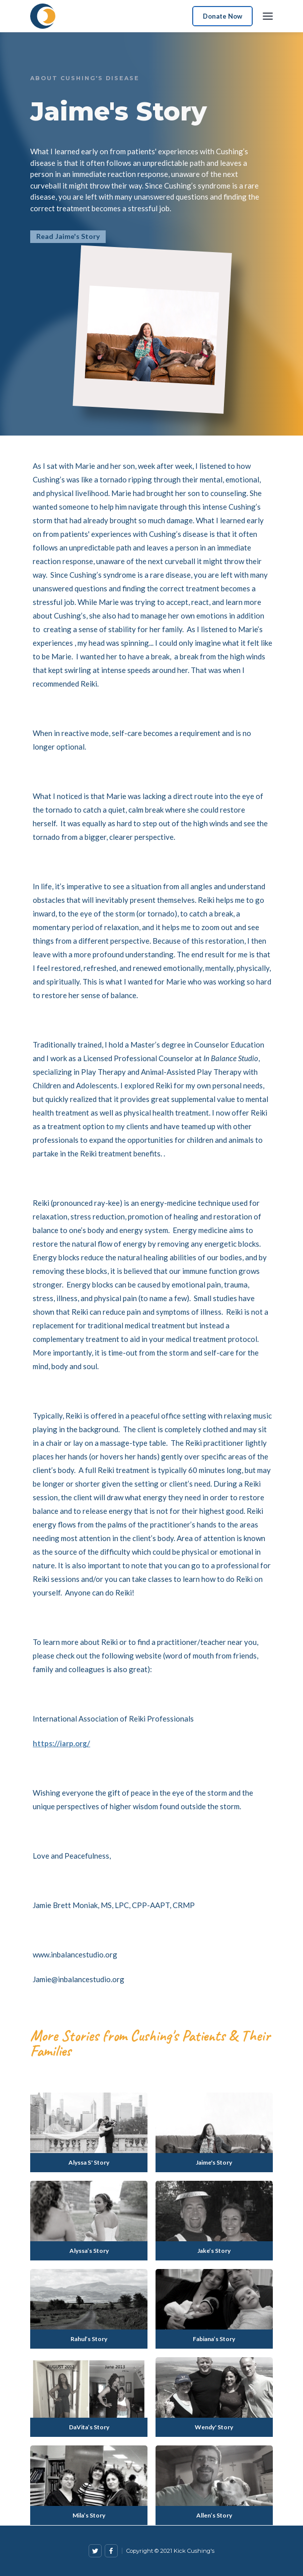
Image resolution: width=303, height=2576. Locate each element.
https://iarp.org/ (61, 1743)
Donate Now (222, 16)
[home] (42, 16)
